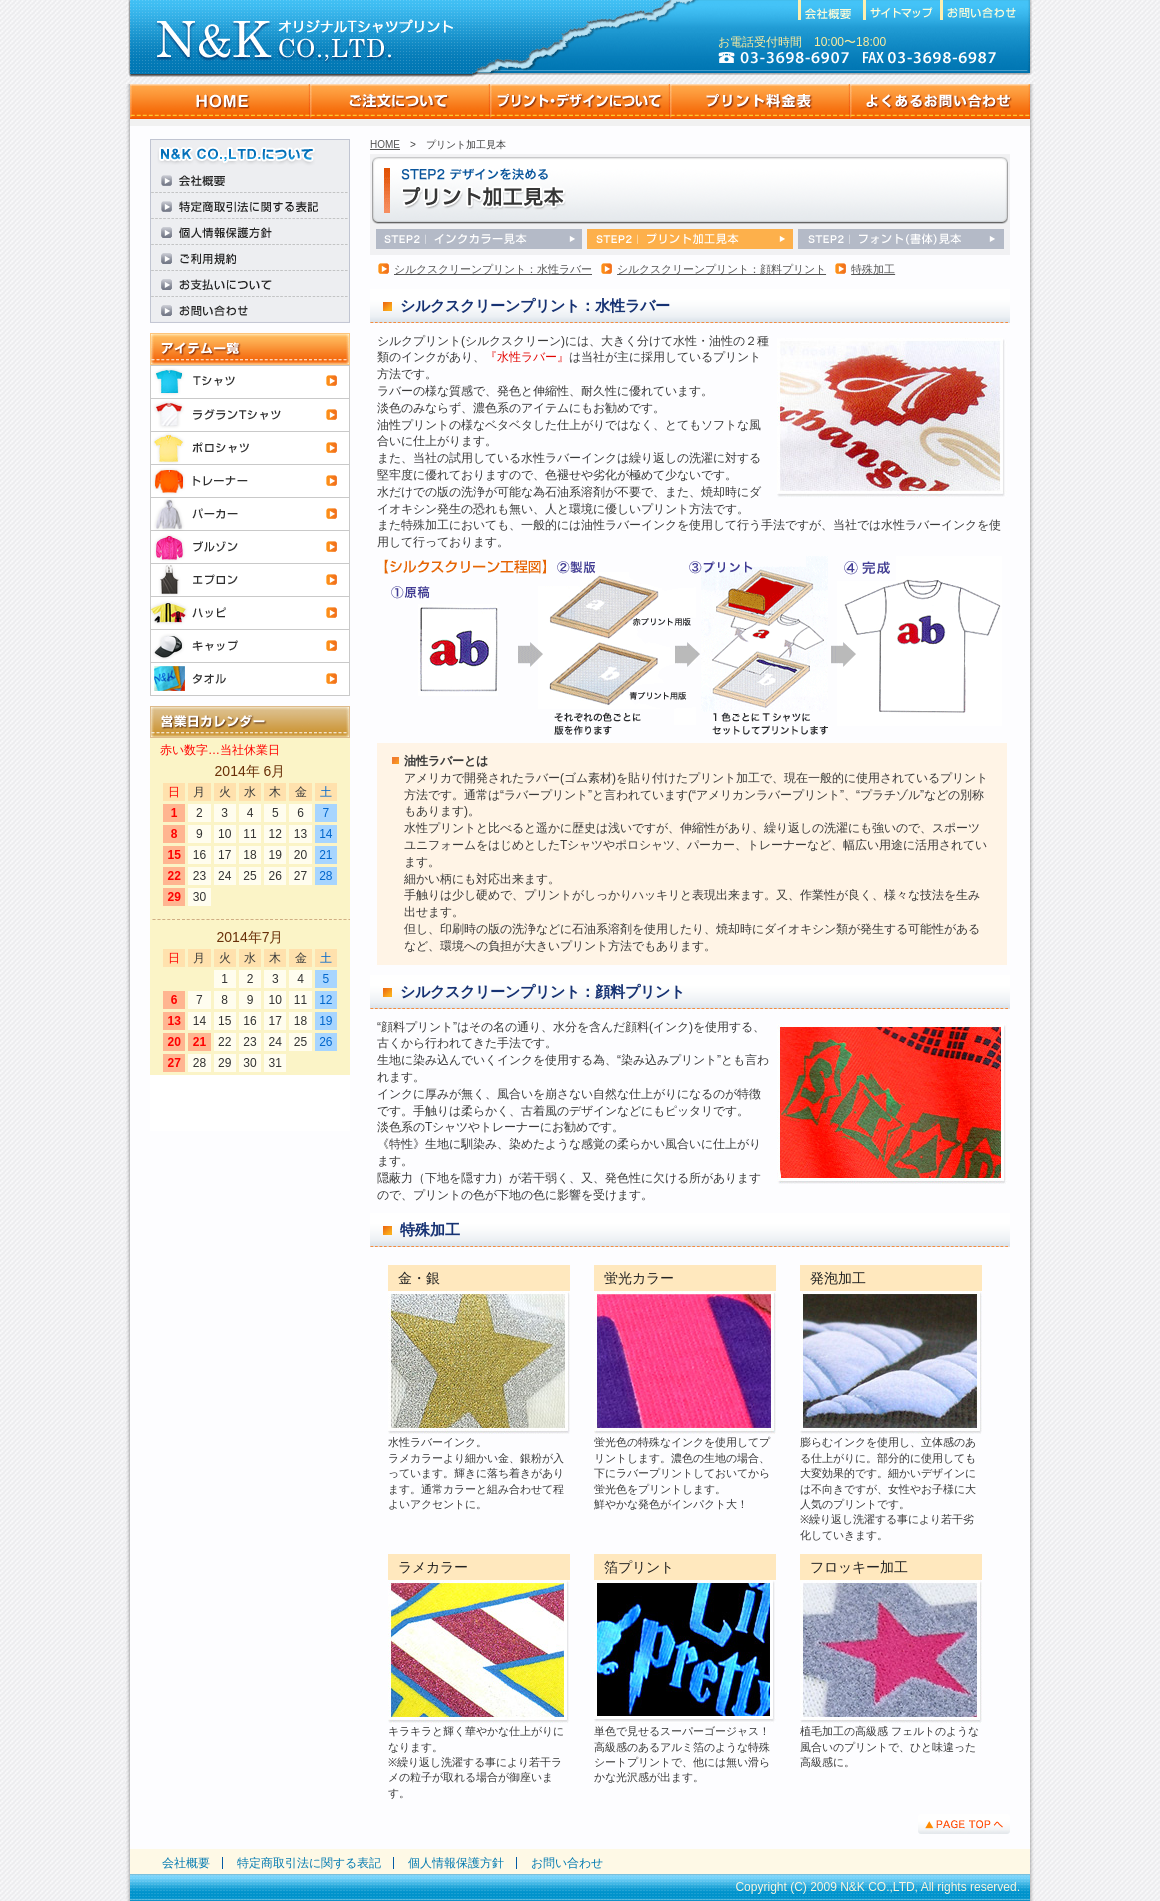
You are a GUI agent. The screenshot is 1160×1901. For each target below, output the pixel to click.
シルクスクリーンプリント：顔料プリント (721, 269)
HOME (220, 101)
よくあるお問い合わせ (940, 101)
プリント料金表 (760, 101)
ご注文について (400, 101)
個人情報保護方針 (456, 1863)
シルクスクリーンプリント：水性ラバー (493, 269)
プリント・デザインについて (580, 101)
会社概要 (186, 1863)
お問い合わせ (567, 1863)
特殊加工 (873, 269)
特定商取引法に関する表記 (309, 1863)
